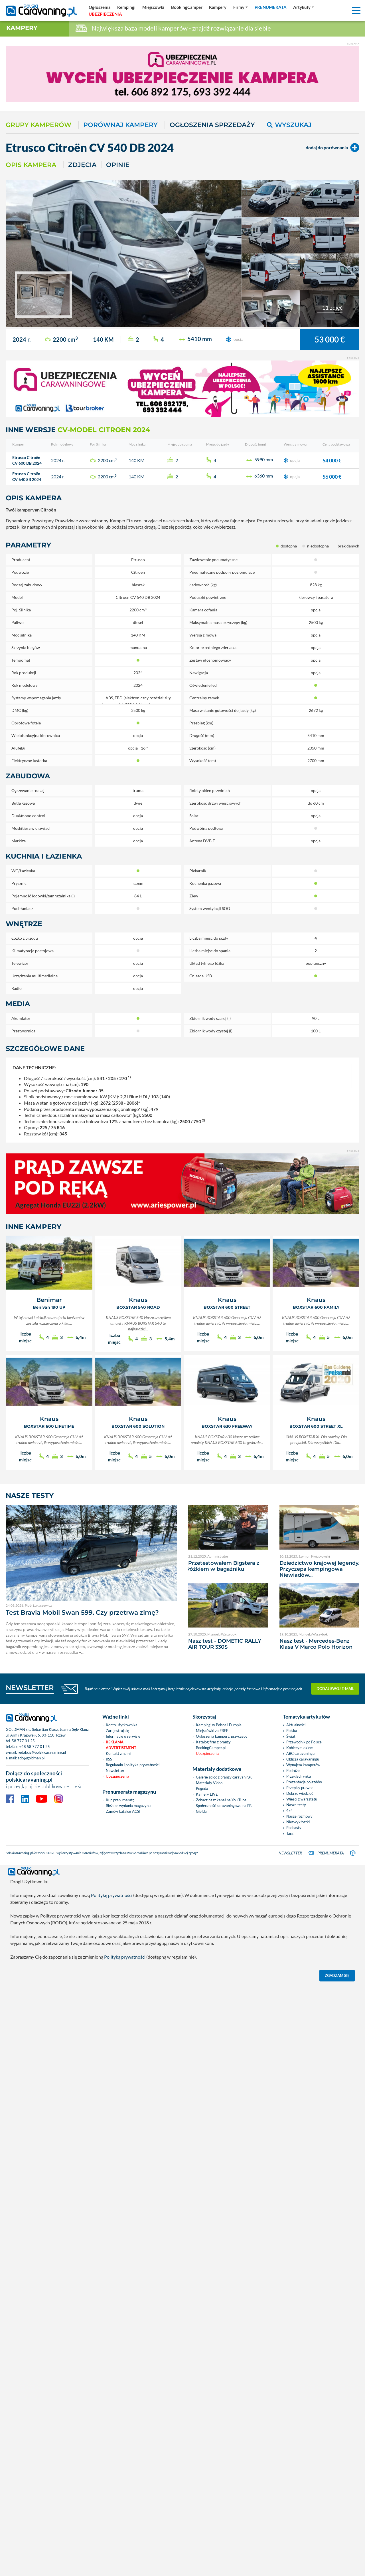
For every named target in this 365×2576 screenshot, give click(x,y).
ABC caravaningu (300, 1753)
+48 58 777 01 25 (34, 1746)
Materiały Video (209, 1783)
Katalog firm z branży (213, 1742)
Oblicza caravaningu (302, 1759)
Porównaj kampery (120, 124)
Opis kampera (31, 164)
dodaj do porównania (332, 147)
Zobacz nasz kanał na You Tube (221, 1800)
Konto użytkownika (121, 1725)
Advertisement (121, 1747)
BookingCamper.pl (211, 1747)
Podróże (293, 1770)
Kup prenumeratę (120, 1800)
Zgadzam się (337, 1974)
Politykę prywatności (111, 1894)
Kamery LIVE (207, 1794)
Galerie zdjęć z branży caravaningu (224, 1777)
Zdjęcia (82, 164)
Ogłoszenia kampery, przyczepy (222, 1736)
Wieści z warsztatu (301, 1799)
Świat (290, 1736)
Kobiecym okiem (299, 1747)
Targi (290, 1833)
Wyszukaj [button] (289, 124)
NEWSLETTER (30, 1687)
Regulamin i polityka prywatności (132, 1765)
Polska (291, 1730)
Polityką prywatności (124, 1955)
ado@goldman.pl (31, 1758)
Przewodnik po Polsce (304, 1742)
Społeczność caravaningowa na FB (224, 1805)
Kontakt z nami (118, 1753)
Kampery (21, 27)
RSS (109, 1759)
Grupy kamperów (38, 124)
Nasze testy (296, 1804)
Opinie (117, 164)
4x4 (289, 1810)
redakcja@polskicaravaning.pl (42, 1752)
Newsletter (115, 1770)
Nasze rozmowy (299, 1816)
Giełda (201, 1811)
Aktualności (295, 1725)
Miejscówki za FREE (212, 1730)
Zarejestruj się (117, 1730)
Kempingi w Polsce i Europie (219, 1725)
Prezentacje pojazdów (304, 1782)
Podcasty (293, 1827)
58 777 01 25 (23, 1741)
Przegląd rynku (298, 1776)
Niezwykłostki (298, 1822)
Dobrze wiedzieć (299, 1793)
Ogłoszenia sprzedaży (212, 124)
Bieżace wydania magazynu (128, 1805)
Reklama (114, 1742)
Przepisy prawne (299, 1787)
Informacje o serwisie (123, 1736)
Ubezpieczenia (117, 1776)
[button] (303, 7)
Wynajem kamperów (303, 1765)
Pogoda (202, 1788)
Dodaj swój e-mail (335, 1688)
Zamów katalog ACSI (123, 1811)
